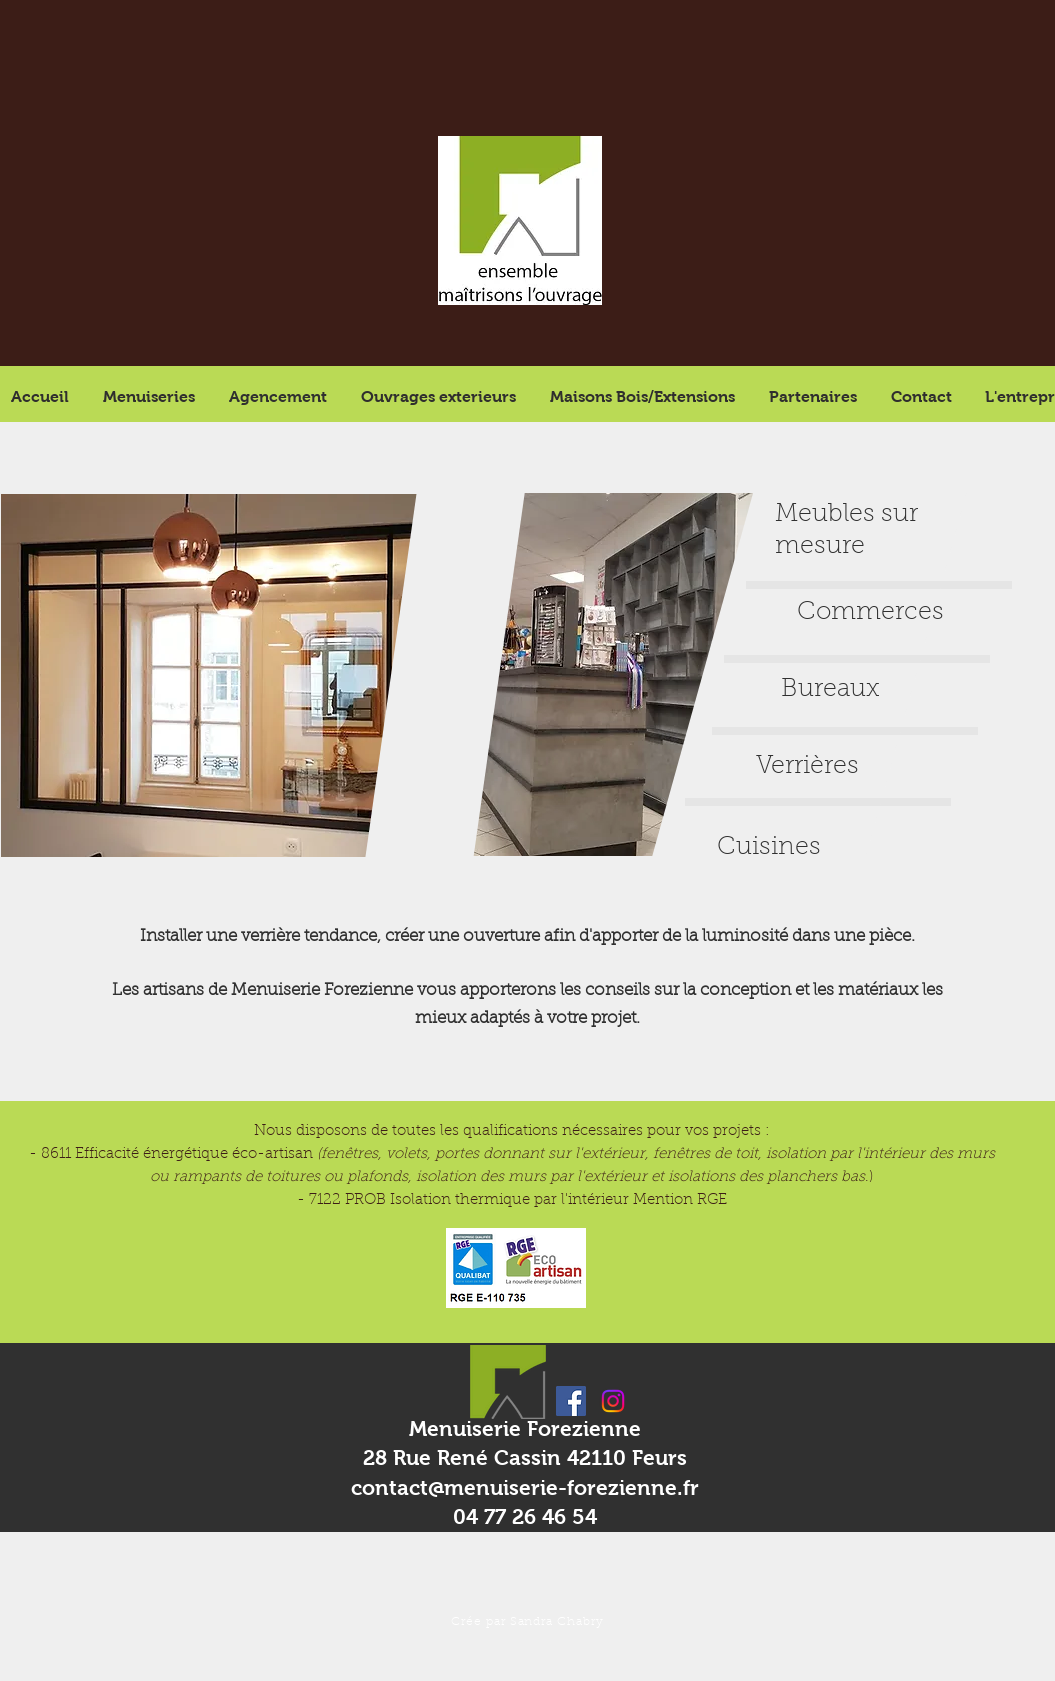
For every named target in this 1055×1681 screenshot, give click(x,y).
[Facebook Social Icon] (571, 1401)
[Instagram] (613, 1401)
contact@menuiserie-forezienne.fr (525, 1487)
